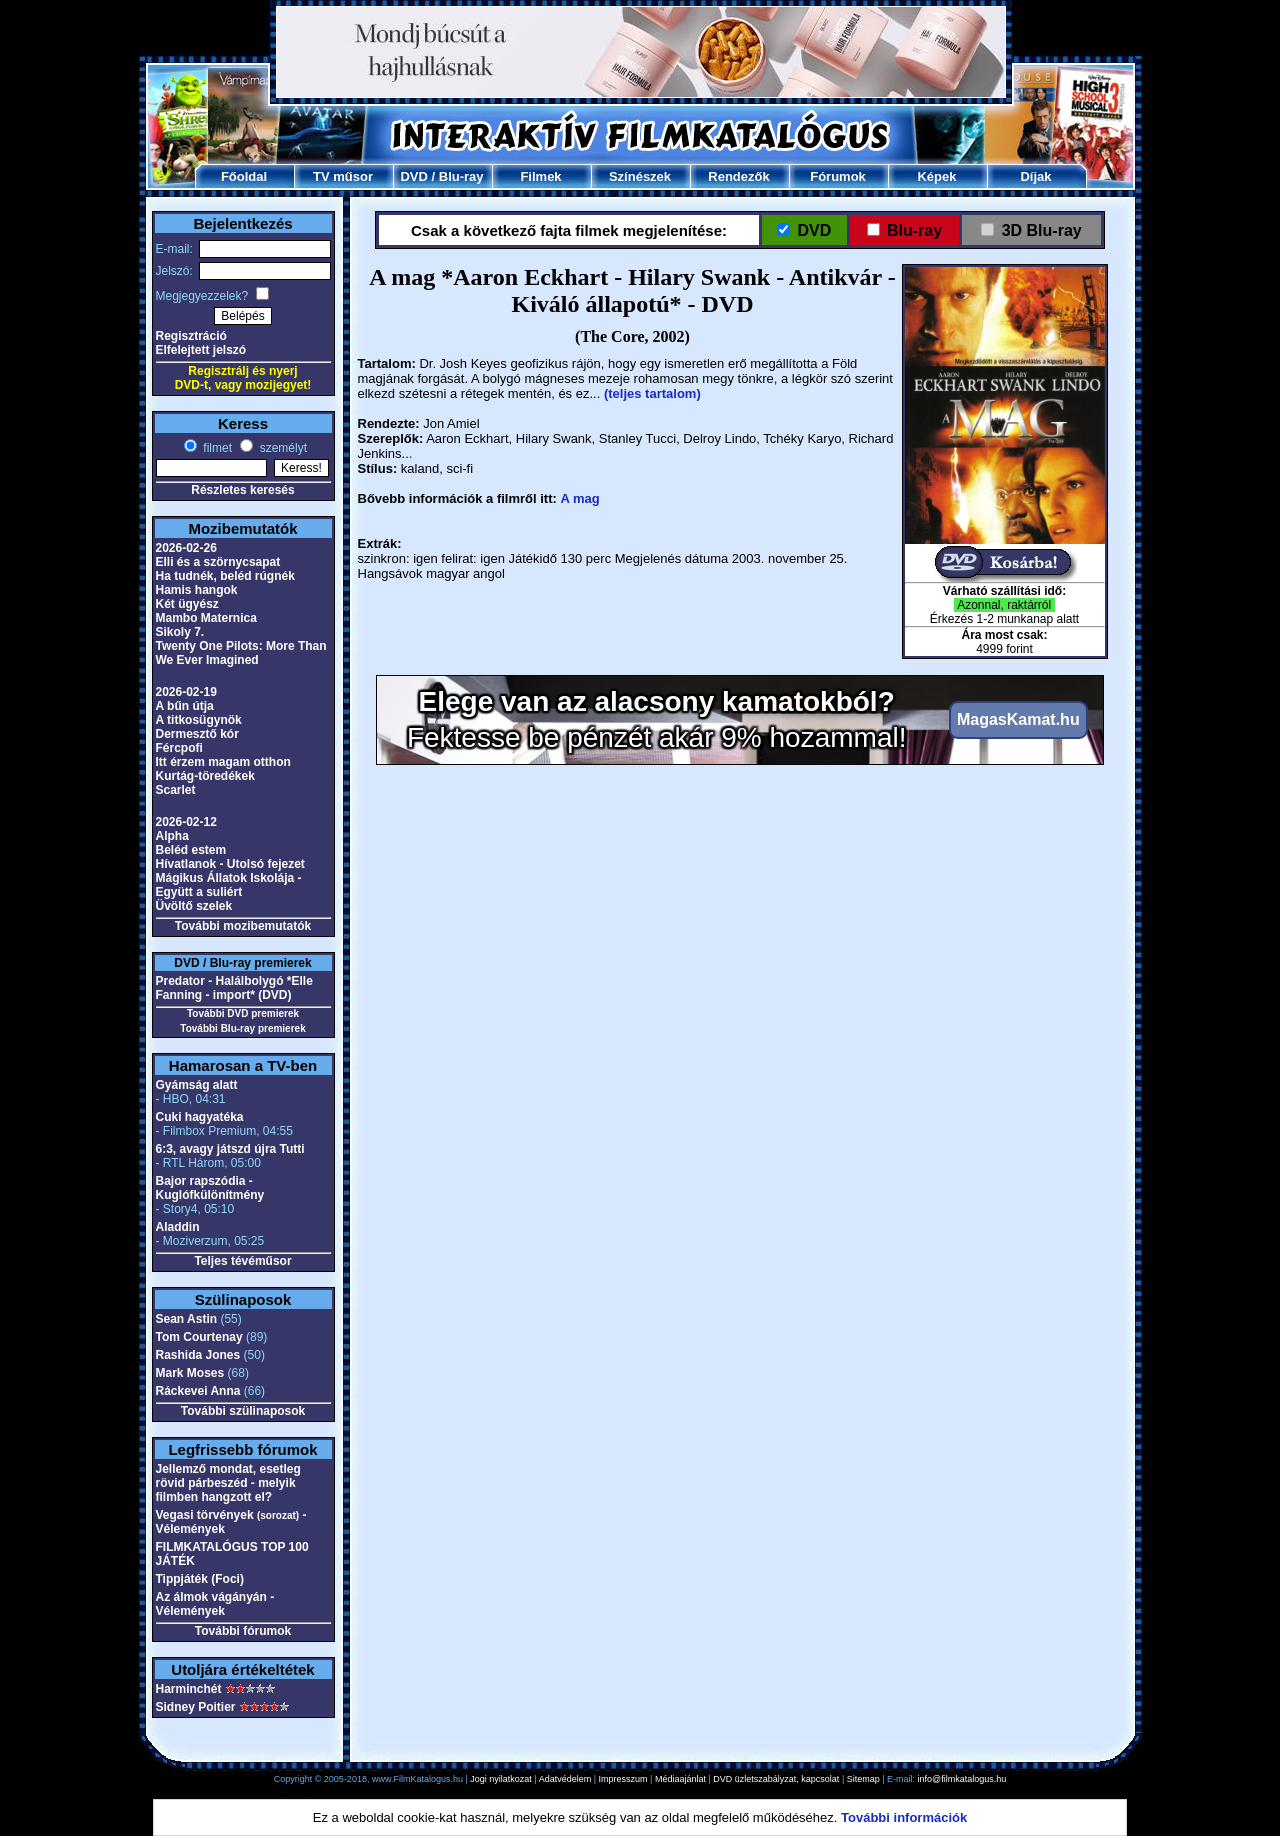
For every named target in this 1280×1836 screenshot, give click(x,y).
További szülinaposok (243, 1411)
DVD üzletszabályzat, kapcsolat (776, 1779)
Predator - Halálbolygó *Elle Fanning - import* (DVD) (234, 988)
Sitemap (863, 1779)
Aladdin (178, 1227)
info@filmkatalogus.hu (962, 1779)
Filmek (540, 176)
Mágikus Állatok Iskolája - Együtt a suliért (229, 885)
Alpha (172, 836)
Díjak (1035, 176)
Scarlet (176, 790)
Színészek (640, 176)
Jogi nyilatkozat (501, 1779)
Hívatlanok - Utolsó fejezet (230, 864)
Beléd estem (191, 850)
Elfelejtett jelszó (201, 350)
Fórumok (838, 176)
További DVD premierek (243, 1013)
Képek (936, 176)
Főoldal (244, 176)
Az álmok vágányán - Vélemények (215, 1604)
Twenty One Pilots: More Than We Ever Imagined (241, 653)
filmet (216, 448)
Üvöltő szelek (194, 906)
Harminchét (189, 1689)
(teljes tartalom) (652, 393)
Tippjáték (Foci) (200, 1579)
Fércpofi (179, 748)
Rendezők (738, 176)
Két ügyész (187, 604)
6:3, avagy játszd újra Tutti (230, 1149)
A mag (579, 498)
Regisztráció (191, 336)
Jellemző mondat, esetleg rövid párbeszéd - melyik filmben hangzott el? (228, 1483)
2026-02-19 (186, 692)
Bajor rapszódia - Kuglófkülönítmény (210, 1188)
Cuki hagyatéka (200, 1117)
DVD (413, 176)
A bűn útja (185, 706)
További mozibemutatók (243, 926)
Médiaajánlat (680, 1779)
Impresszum (623, 1779)
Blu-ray (461, 176)
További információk (904, 1817)
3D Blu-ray (1041, 230)
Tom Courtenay (199, 1337)
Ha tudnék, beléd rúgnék (225, 576)
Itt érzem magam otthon (223, 762)
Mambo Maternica (206, 618)
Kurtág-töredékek (205, 776)
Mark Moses (190, 1373)
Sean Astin (187, 1319)
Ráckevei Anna (198, 1391)
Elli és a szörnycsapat (218, 562)
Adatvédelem (565, 1779)
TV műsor (343, 176)
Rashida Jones (198, 1355)
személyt (281, 448)
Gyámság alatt (197, 1085)
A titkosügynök (199, 720)
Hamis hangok (197, 590)
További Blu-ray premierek (242, 1028)
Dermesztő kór (197, 734)
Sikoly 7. (180, 632)
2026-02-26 (186, 548)
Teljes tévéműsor (242, 1261)
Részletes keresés (242, 490)
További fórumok (243, 1631)
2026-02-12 (186, 822)
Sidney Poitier (196, 1707)
